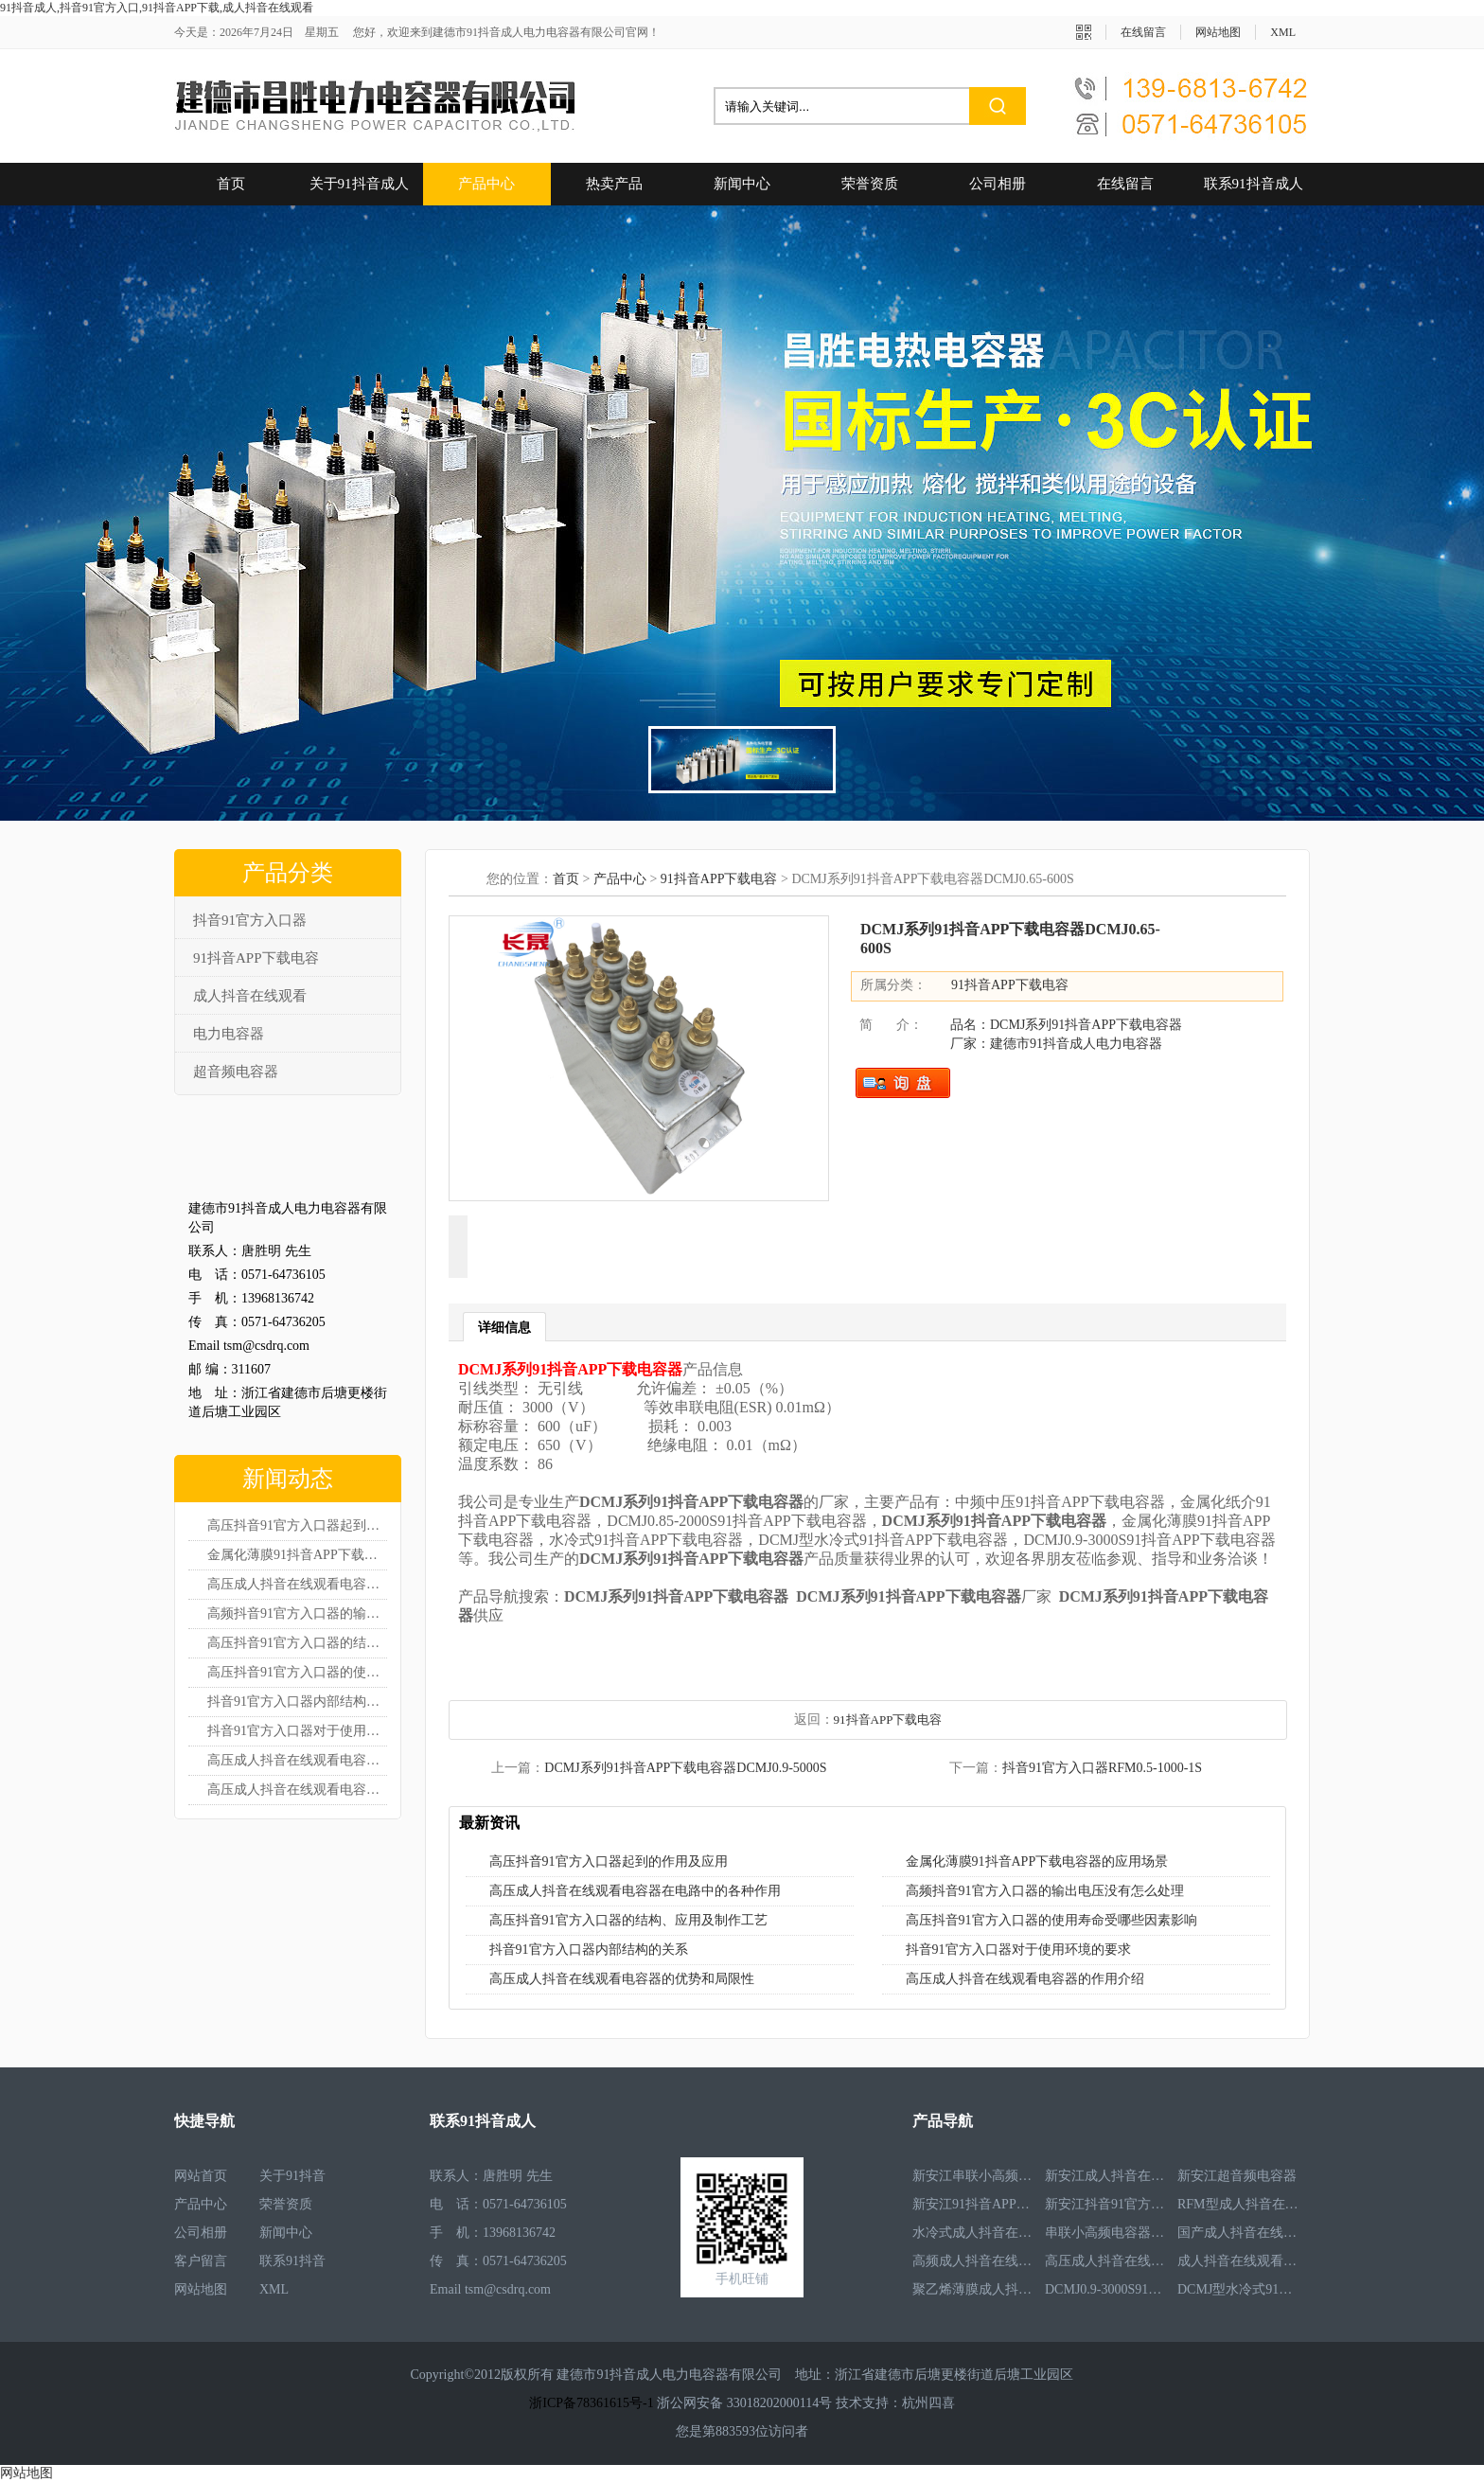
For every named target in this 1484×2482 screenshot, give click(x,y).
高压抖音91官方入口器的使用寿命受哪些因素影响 (297, 1672)
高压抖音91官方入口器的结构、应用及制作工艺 (297, 1643)
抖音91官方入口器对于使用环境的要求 (297, 1731)
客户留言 (200, 2261)
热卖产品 (614, 183)
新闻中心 (742, 183)
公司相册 (997, 183)
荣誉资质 (869, 183)
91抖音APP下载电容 (256, 958)
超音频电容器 (235, 1071)
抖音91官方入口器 (250, 920)
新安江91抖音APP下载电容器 (973, 2204)
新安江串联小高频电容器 (973, 2176)
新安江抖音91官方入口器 (1106, 2204)
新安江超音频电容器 (1237, 2176)
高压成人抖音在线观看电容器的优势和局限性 (297, 1760)
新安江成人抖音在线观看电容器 (1106, 2176)
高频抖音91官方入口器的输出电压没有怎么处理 (297, 1613)
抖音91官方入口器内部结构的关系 (297, 1701)
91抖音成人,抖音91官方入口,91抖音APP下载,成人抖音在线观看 (156, 7)
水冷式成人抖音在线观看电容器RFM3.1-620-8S (973, 2232)
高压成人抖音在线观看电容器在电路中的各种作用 (297, 1584)
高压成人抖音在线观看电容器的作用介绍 (297, 1789)
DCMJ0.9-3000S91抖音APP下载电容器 (1106, 2289)
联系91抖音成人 (1253, 183)
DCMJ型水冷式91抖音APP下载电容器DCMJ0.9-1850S (1238, 2289)
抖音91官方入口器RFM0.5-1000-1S (1102, 1768)
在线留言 (1143, 32)
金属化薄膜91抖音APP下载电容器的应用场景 (297, 1555)
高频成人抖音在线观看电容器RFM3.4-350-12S (973, 2261)
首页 (231, 183)
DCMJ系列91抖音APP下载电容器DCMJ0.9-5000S (685, 1768)
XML (1283, 32)
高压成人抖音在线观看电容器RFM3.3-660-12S (1106, 2261)
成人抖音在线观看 (250, 995)
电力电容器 (228, 1033)
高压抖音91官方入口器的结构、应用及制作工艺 (628, 1920)
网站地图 (1218, 32)
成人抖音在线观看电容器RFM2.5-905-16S (1238, 2261)
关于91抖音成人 (359, 183)
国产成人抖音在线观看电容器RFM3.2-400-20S (1238, 2232)
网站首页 (200, 2176)
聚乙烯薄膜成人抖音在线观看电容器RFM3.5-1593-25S (973, 2289)
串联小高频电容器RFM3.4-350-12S (1106, 2232)
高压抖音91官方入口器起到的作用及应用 (297, 1525)
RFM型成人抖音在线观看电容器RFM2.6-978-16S (1238, 2204)
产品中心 (486, 183)
